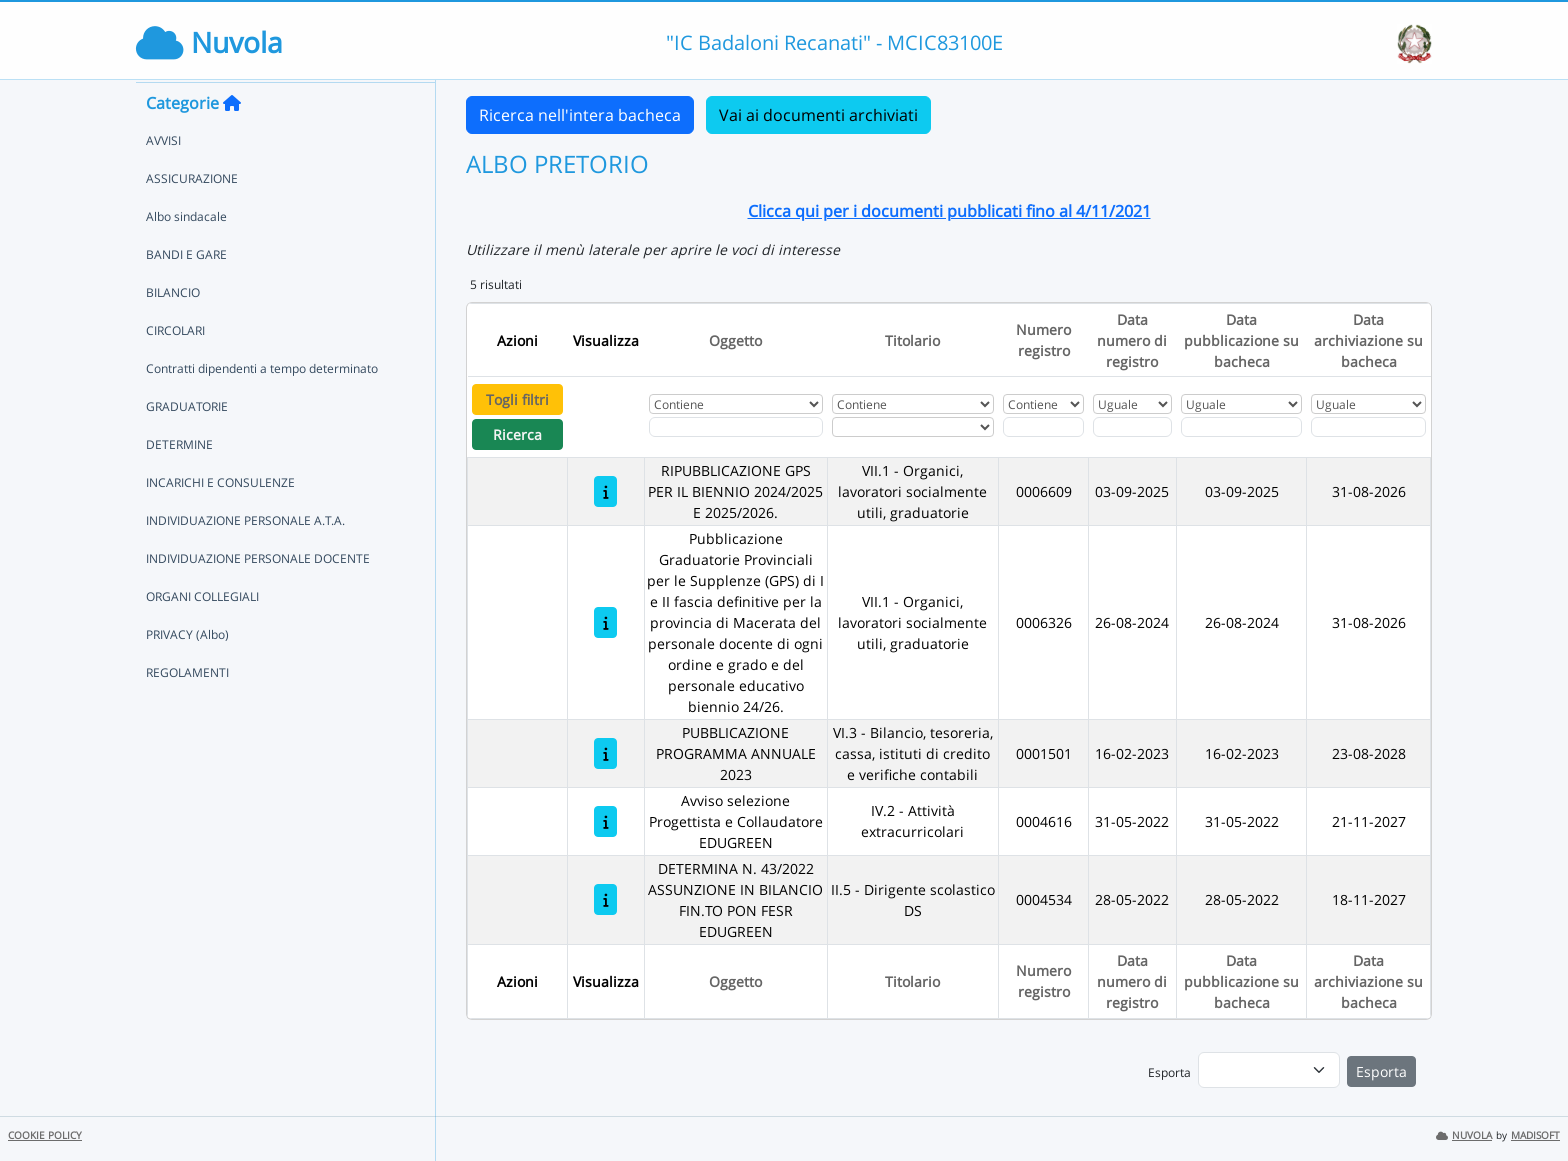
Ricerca (517, 434)
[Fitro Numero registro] (1043, 427)
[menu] (1269, 1070)
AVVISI (163, 178)
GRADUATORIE (187, 444)
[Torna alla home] (232, 141)
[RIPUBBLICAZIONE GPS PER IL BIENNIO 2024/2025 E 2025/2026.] (605, 491)
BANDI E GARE (186, 292)
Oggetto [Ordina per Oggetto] (735, 340)
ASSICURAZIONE (192, 216)
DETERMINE (179, 482)
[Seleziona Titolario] (913, 427)
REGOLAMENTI (187, 710)
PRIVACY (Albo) (187, 672)
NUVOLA (1464, 1135)
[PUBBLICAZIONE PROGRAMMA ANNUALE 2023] (605, 753)
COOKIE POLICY (45, 1135)
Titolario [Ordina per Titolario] (912, 340)
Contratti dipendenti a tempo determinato (262, 406)
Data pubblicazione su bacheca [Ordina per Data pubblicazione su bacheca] (1241, 340)
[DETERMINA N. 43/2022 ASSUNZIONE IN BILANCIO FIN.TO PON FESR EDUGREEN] (605, 899)
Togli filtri (517, 399)
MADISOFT (1535, 1135)
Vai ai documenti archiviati (818, 115)
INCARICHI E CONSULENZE (220, 520)
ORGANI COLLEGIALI (202, 634)
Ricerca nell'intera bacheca (580, 115)
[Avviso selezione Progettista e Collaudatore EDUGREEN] (605, 821)
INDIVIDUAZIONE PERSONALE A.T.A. (245, 558)
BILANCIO (173, 330)
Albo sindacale (186, 254)
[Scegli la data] (1132, 427)
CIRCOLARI (175, 368)
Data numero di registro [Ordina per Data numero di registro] (1132, 340)
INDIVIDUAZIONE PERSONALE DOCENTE (258, 596)
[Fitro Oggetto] (736, 427)
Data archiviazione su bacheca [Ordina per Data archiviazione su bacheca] (1368, 340)
